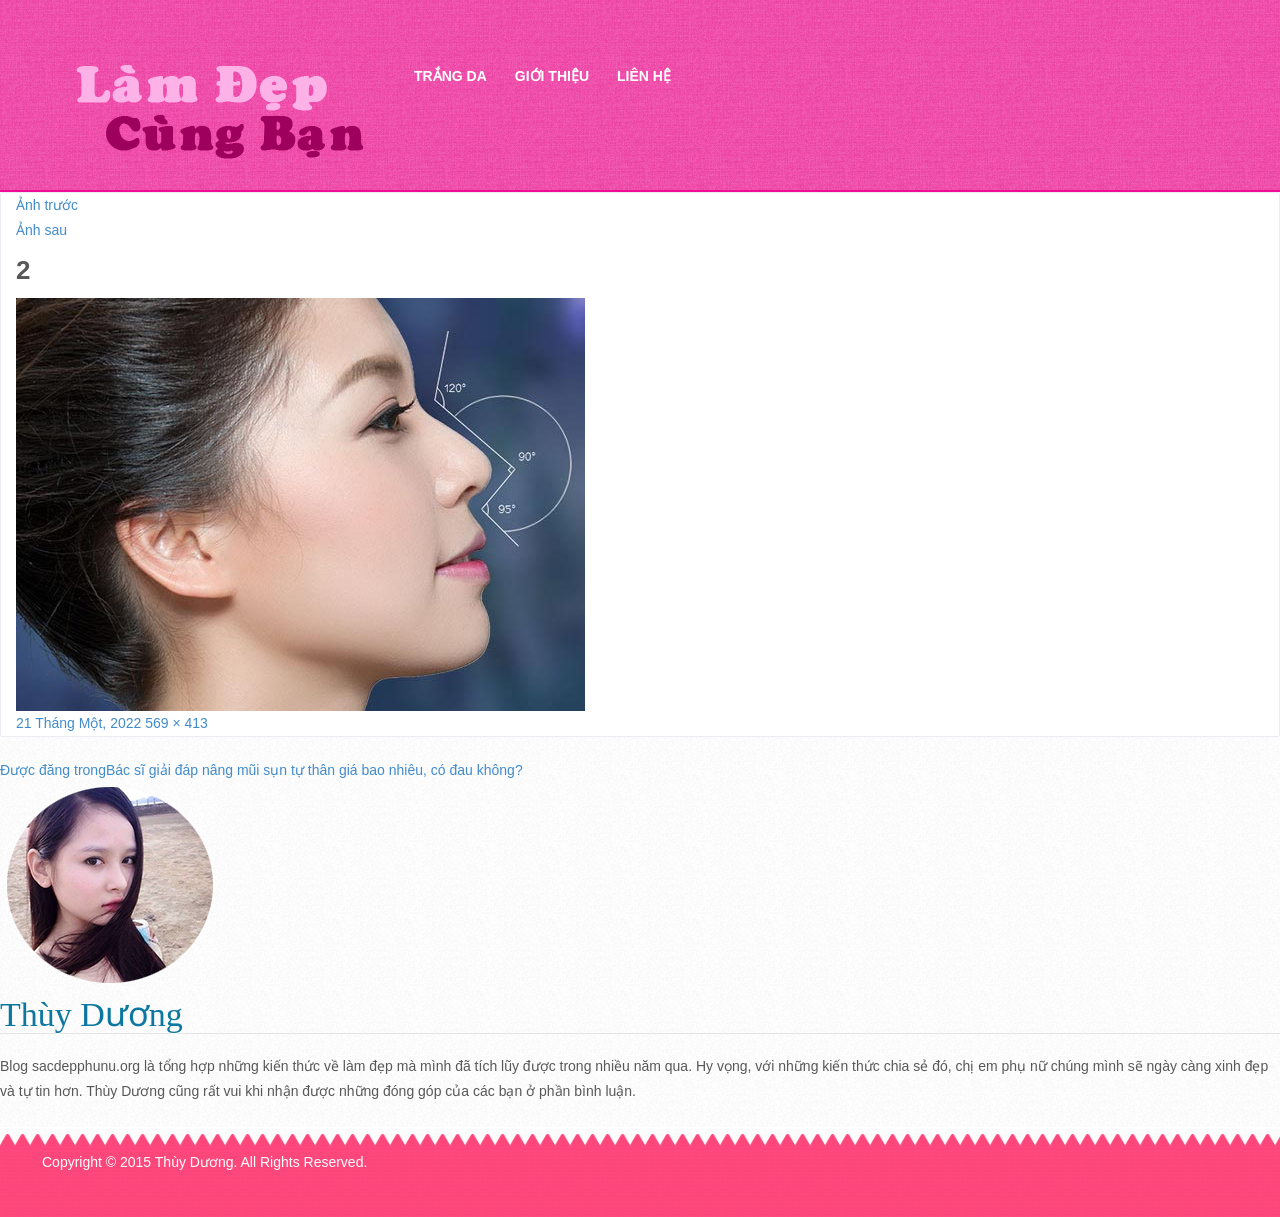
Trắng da (450, 76)
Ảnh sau (41, 230)
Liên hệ (644, 76)
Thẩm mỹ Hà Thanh (219, 110)
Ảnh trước (47, 205)
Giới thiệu (552, 76)
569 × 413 (176, 723)
